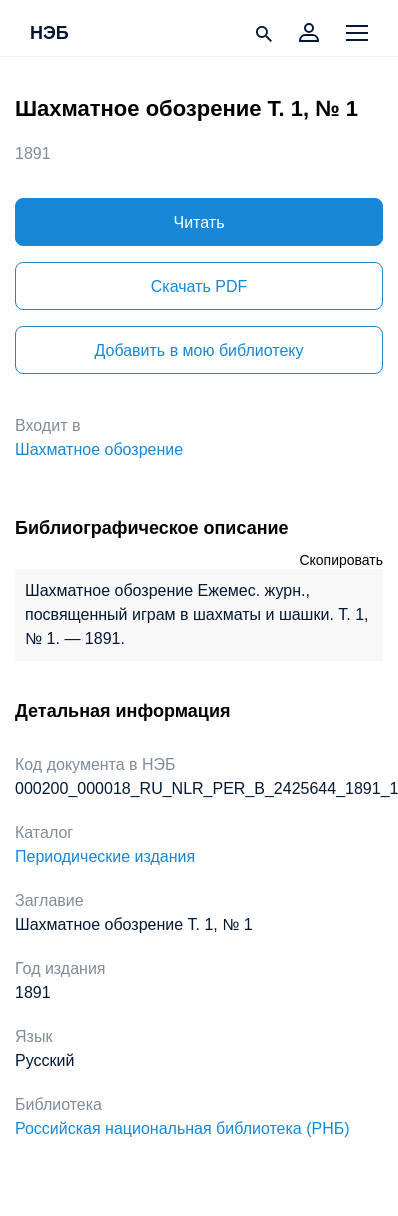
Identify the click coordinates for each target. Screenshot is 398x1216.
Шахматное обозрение (99, 449)
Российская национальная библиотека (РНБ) (182, 1128)
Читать (199, 222)
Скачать (199, 286)
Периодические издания (105, 856)
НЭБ (49, 34)
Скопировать (341, 560)
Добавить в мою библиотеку (198, 350)
